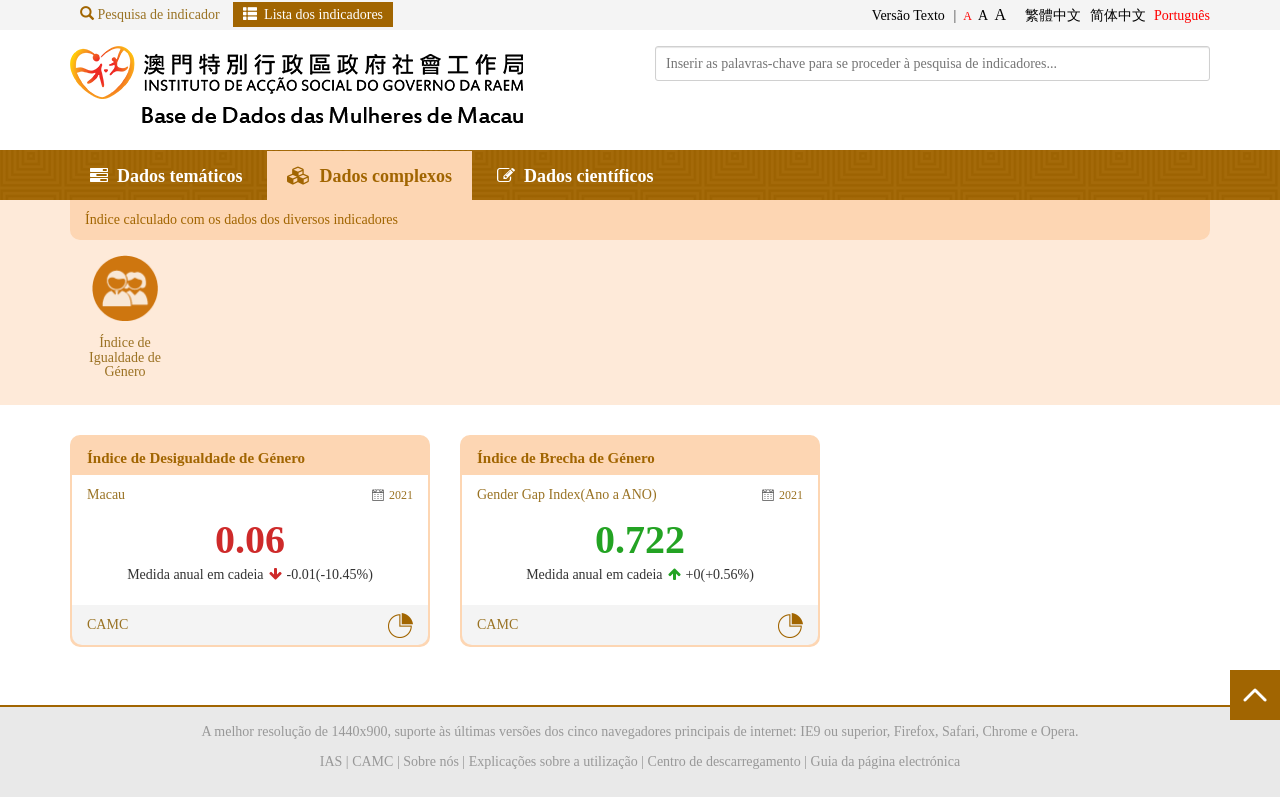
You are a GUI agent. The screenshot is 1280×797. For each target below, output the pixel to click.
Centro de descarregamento (724, 761)
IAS (331, 761)
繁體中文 (1053, 15)
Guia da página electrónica (886, 761)
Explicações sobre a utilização (553, 761)
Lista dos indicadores (313, 14)
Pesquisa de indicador (150, 14)
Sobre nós (431, 761)
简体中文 (1118, 15)
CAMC (372, 761)
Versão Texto (908, 15)
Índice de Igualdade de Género (125, 357)
